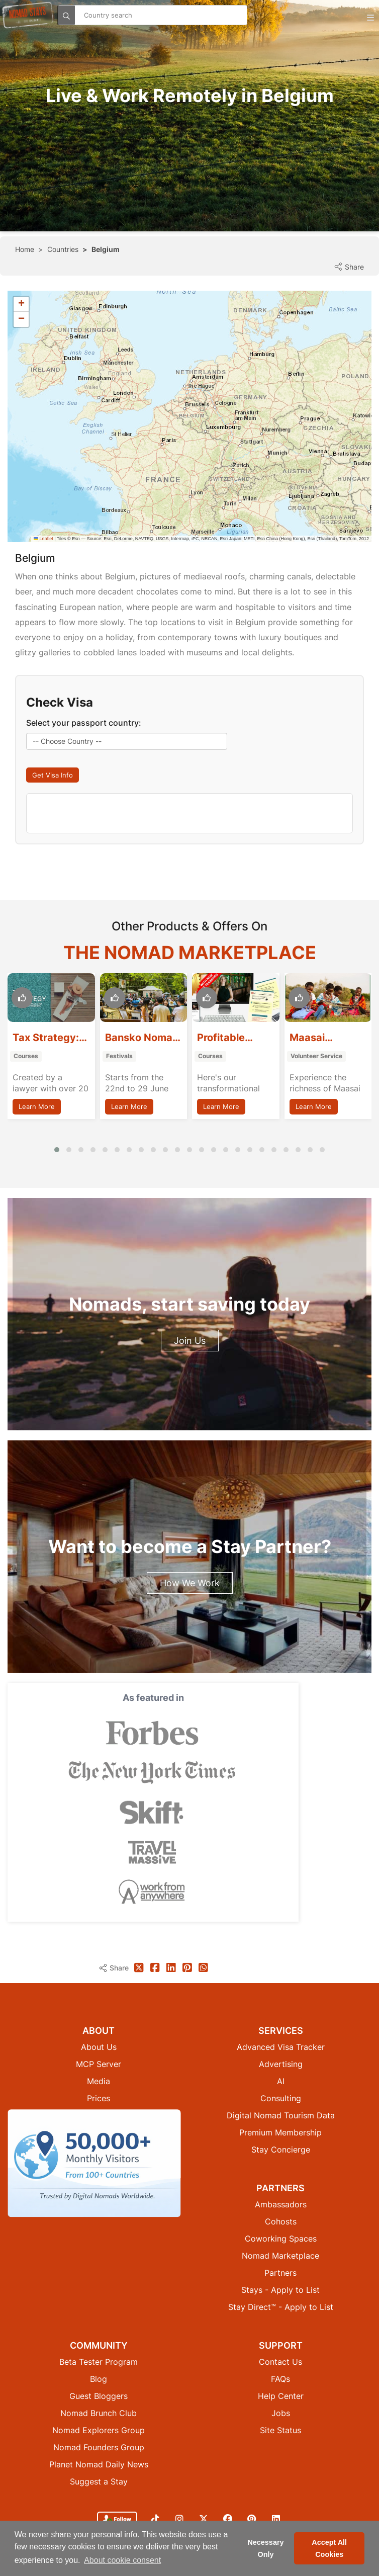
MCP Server (98, 2014)
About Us (99, 1997)
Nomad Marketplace (280, 2205)
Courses (26, 1056)
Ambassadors (281, 2154)
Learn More (37, 1106)
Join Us (190, 1340)
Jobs (280, 2363)
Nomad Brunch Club (98, 2363)
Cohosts (281, 2171)
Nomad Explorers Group (98, 2380)
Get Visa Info (52, 775)
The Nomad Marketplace (189, 952)
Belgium (105, 249)
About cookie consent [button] (122, 2560)
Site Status (280, 2380)
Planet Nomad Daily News (98, 2414)
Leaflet (43, 538)
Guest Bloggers (98, 2346)
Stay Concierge (280, 2099)
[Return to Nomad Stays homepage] (28, 15)
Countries (62, 249)
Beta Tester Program (98, 2311)
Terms (217, 2501)
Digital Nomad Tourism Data (281, 2065)
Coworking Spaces (281, 2188)
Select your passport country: (83, 723)
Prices (98, 2048)
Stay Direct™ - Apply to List (280, 2257)
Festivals (119, 1056)
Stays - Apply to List (280, 2240)
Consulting (280, 2048)
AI (281, 2031)
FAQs (280, 2329)
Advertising (281, 2014)
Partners (280, 2222)
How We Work (190, 1583)
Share (349, 267)
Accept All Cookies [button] (329, 2548)
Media (98, 2031)
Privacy (193, 2501)
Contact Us (280, 2311)
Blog (98, 2329)
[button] (21, 304)
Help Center (281, 2346)
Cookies (165, 2501)
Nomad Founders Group (98, 2397)
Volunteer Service (316, 1056)
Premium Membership (280, 2082)
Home (24, 249)
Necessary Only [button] (265, 2548)
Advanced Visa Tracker (281, 1997)
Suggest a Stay (99, 2431)
